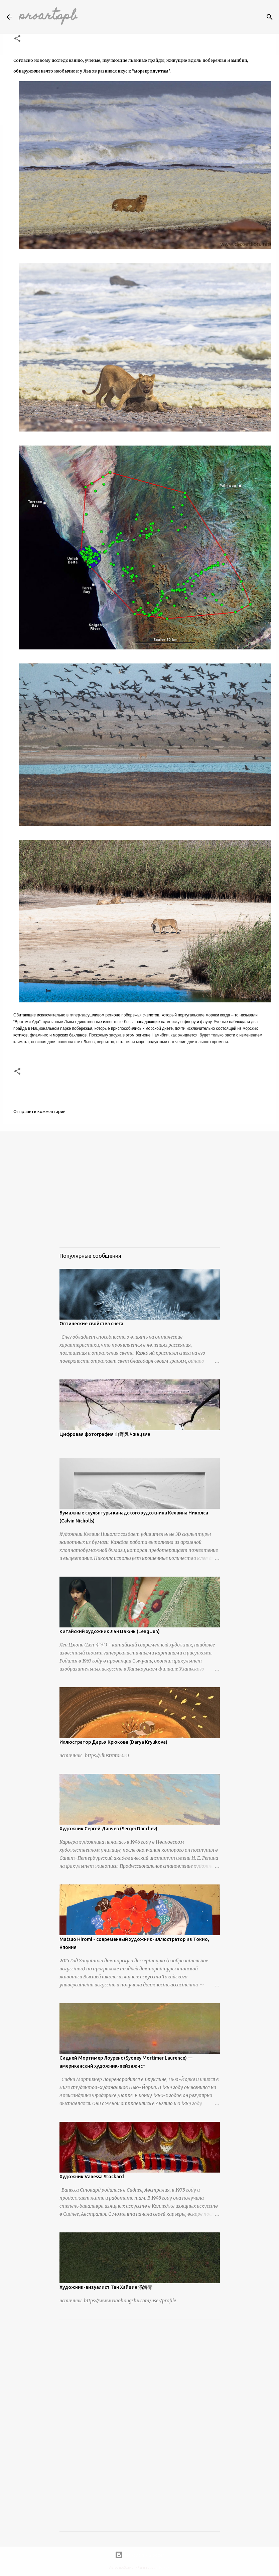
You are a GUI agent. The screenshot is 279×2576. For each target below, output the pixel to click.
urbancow (163, 2567)
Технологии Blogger (139, 2555)
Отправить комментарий (39, 1111)
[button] (17, 39)
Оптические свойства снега (91, 1323)
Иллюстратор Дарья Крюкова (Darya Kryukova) (113, 1742)
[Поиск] (270, 17)
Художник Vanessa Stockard (91, 2176)
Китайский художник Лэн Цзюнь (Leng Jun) (109, 1631)
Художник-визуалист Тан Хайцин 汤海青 (105, 2287)
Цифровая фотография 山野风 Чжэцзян (104, 1434)
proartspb (48, 16)
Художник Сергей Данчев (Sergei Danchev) (108, 1828)
